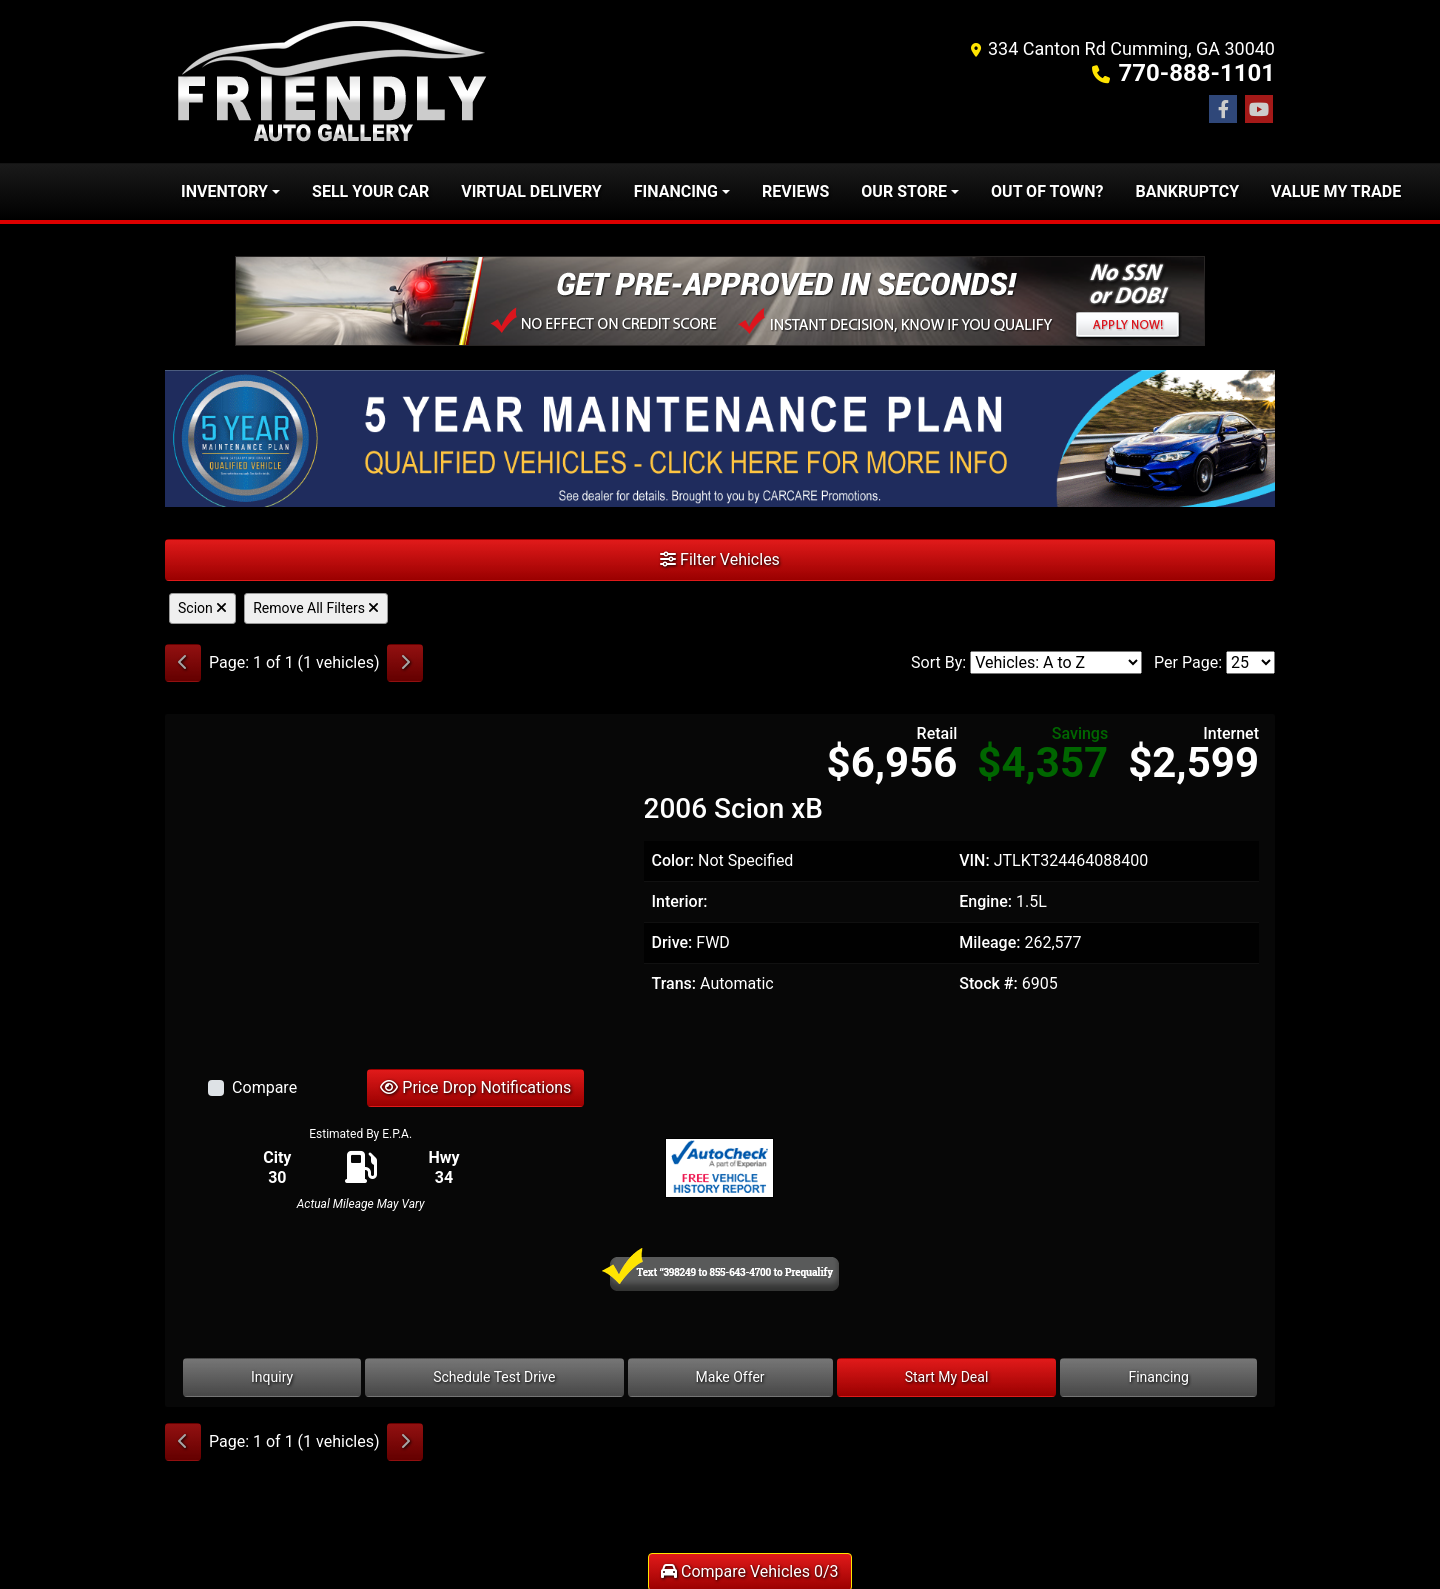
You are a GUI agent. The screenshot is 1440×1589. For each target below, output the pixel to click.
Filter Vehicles (720, 559)
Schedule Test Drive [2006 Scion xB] (494, 1377)
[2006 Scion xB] (396, 886)
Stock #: (988, 983)
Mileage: (989, 942)
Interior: (680, 901)
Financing (1158, 1377)
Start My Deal (947, 1377)
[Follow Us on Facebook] (1223, 110)
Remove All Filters (316, 608)
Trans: (674, 983)
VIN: (974, 860)
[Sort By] (1056, 662)
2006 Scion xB (734, 808)
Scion (202, 608)
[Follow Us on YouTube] (1259, 110)
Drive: (672, 942)
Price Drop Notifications (475, 1087)
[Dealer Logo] (333, 81)
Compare (264, 1087)
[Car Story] (1079, 1168)
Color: (673, 860)
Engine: (985, 901)
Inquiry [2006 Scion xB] (272, 1377)
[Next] (405, 663)
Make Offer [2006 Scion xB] (730, 1377)
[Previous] (183, 663)
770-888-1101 (1196, 73)
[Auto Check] (719, 1167)
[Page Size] (1250, 662)
